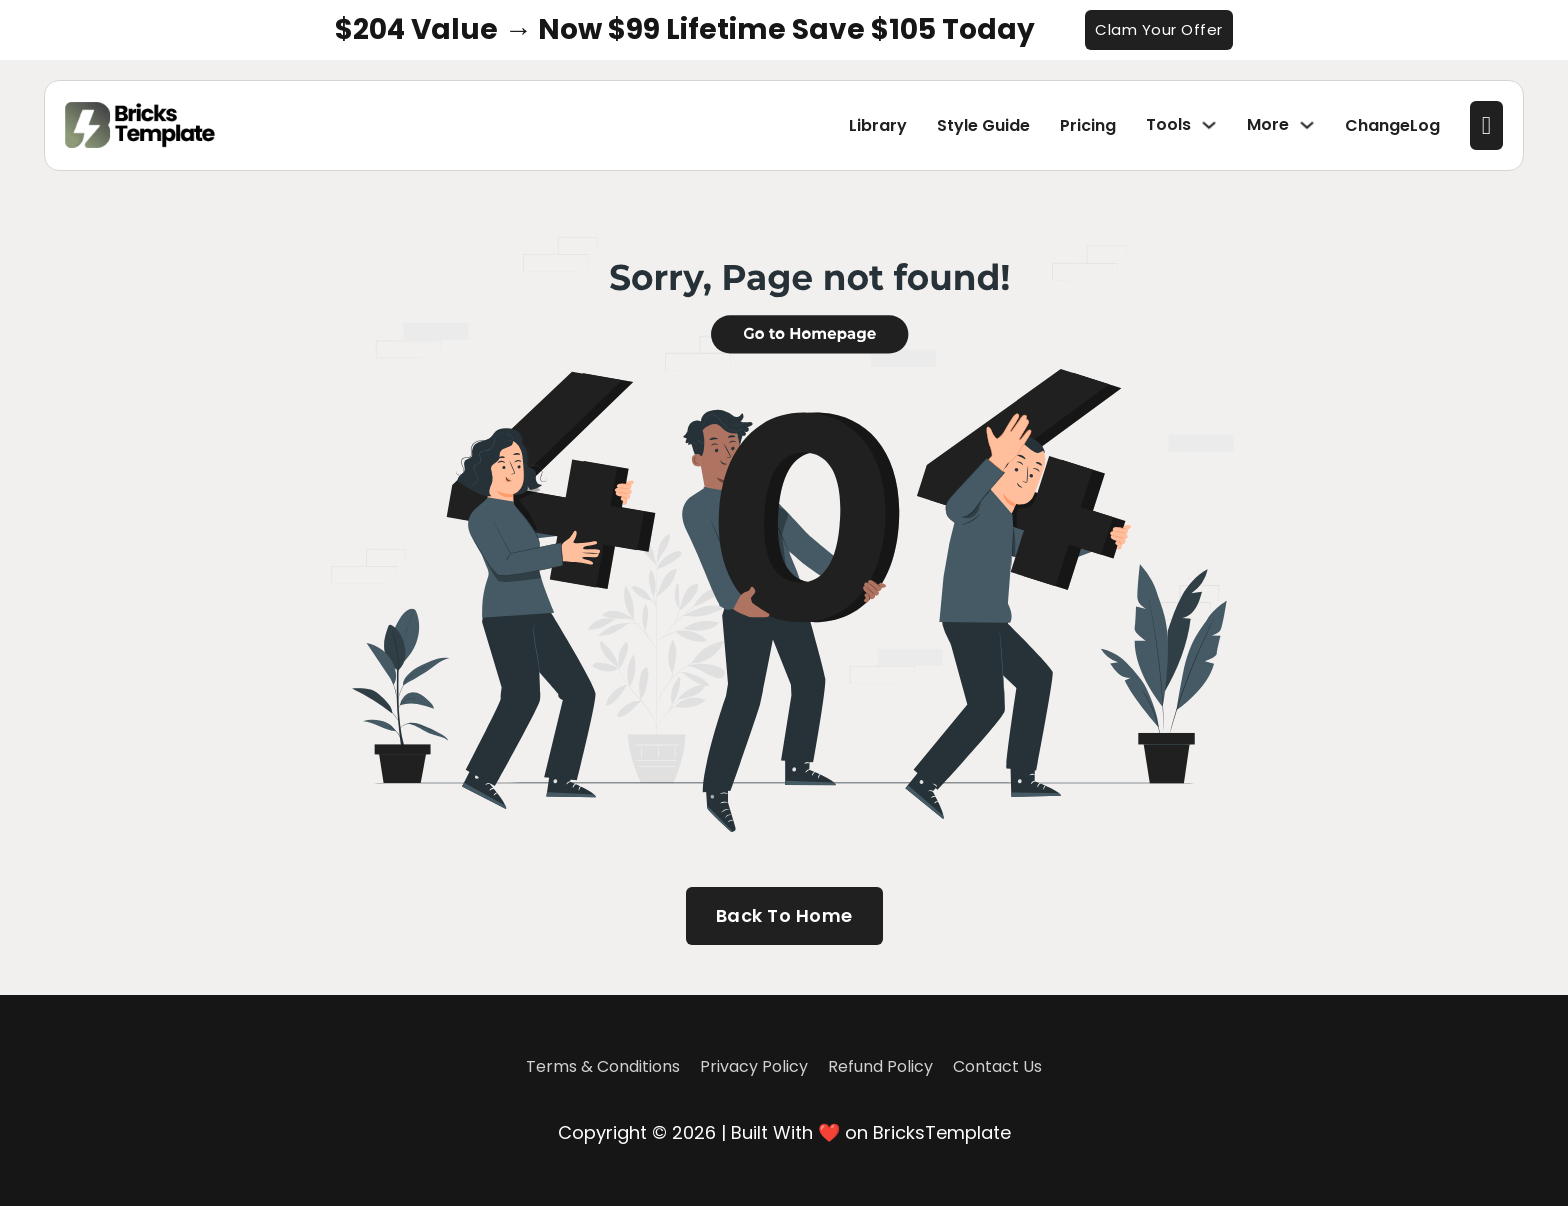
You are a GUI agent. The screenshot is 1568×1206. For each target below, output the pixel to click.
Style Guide (983, 125)
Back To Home (784, 915)
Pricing (1088, 125)
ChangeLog (1392, 125)
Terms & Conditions (603, 1066)
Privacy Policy (754, 1066)
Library (878, 125)
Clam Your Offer (1159, 29)
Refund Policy (880, 1066)
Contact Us (997, 1066)
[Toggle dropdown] (1209, 125)
